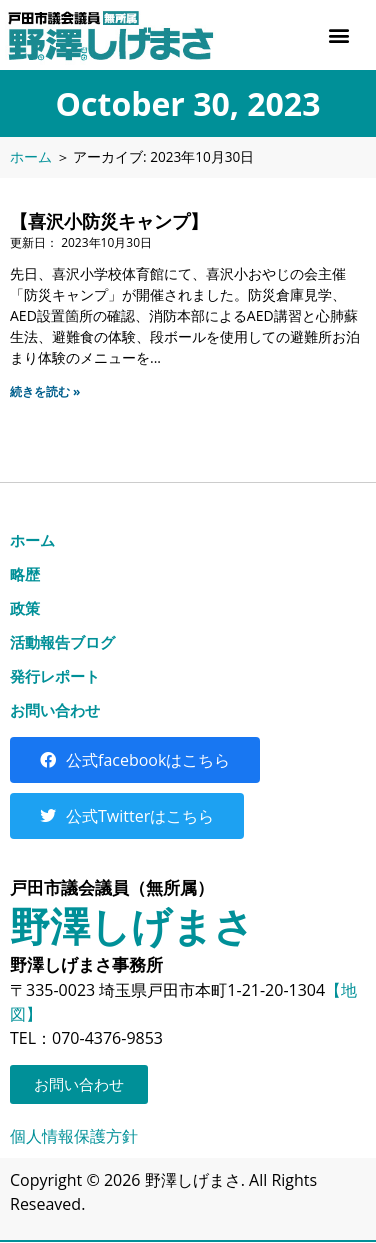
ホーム (31, 156)
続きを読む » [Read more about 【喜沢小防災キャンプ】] (45, 391)
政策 (25, 608)
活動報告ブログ (62, 642)
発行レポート (55, 676)
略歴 (25, 574)
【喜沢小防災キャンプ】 (109, 221)
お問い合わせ (55, 710)
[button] (339, 35)
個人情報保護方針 (74, 1136)
